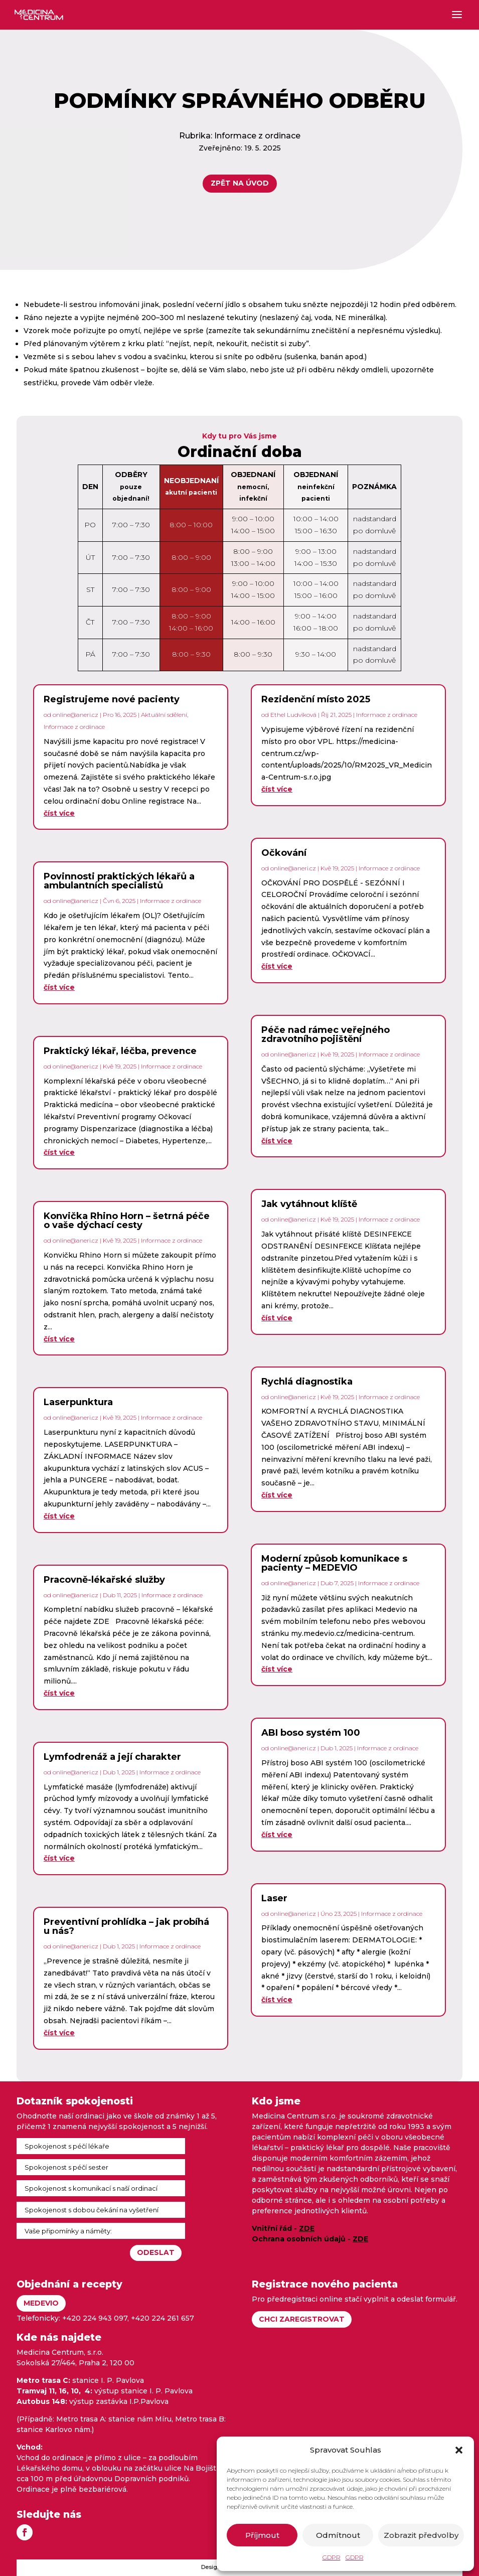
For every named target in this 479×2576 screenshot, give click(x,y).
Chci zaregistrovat (302, 2319)
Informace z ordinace (247, 135)
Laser (274, 1898)
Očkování (283, 852)
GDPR (332, 2557)
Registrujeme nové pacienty (112, 699)
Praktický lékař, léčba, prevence (120, 1050)
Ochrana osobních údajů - (310, 2238)
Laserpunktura (78, 1402)
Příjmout (262, 2535)
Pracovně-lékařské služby (104, 1579)
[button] (459, 2450)
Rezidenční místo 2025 (315, 699)
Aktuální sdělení (164, 714)
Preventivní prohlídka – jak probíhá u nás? (126, 1926)
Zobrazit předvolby (421, 2535)
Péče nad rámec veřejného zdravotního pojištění (325, 1034)
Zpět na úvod (230, 183)
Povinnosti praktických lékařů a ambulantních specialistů (119, 881)
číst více (59, 813)
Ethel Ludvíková (293, 714)
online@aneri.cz (75, 714)
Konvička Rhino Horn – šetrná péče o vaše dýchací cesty (127, 1220)
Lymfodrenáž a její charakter (112, 1756)
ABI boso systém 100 (310, 1732)
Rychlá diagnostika (307, 1381)
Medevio (41, 2303)
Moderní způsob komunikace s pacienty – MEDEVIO (334, 1563)
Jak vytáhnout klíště (309, 1203)
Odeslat (156, 2252)
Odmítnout (338, 2535)
